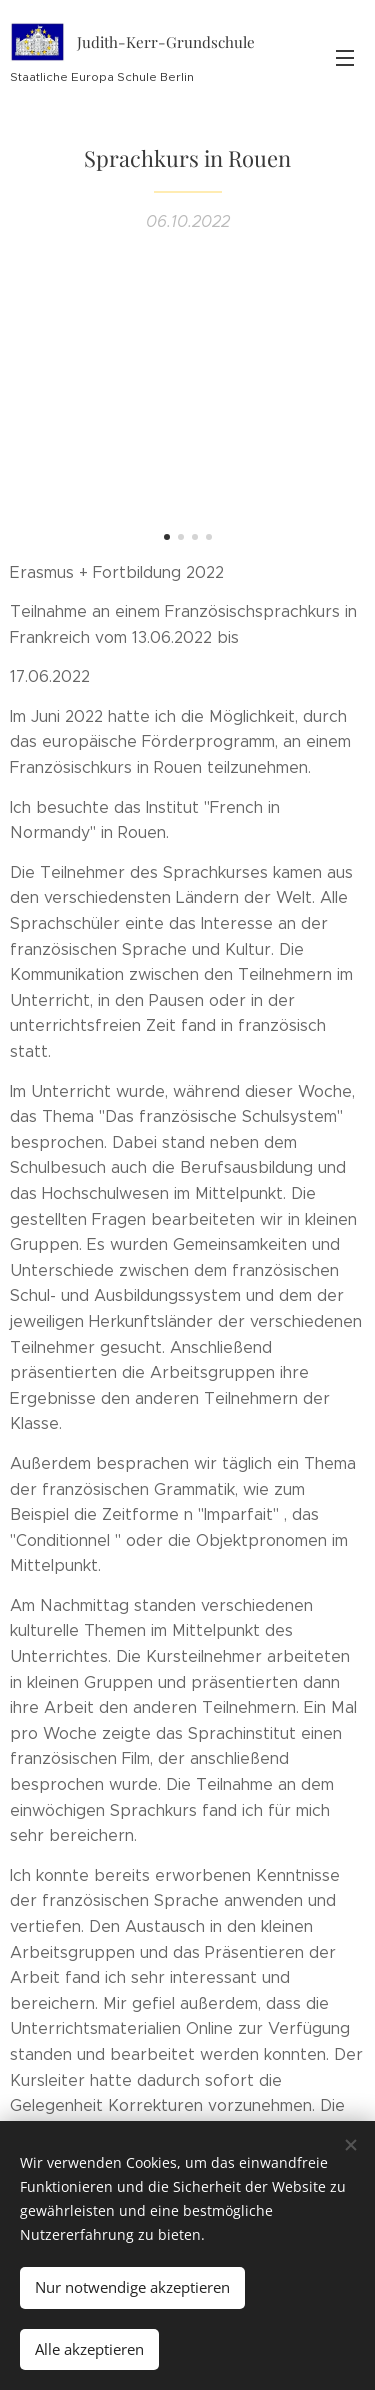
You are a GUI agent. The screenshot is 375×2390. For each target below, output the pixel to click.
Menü (345, 58)
